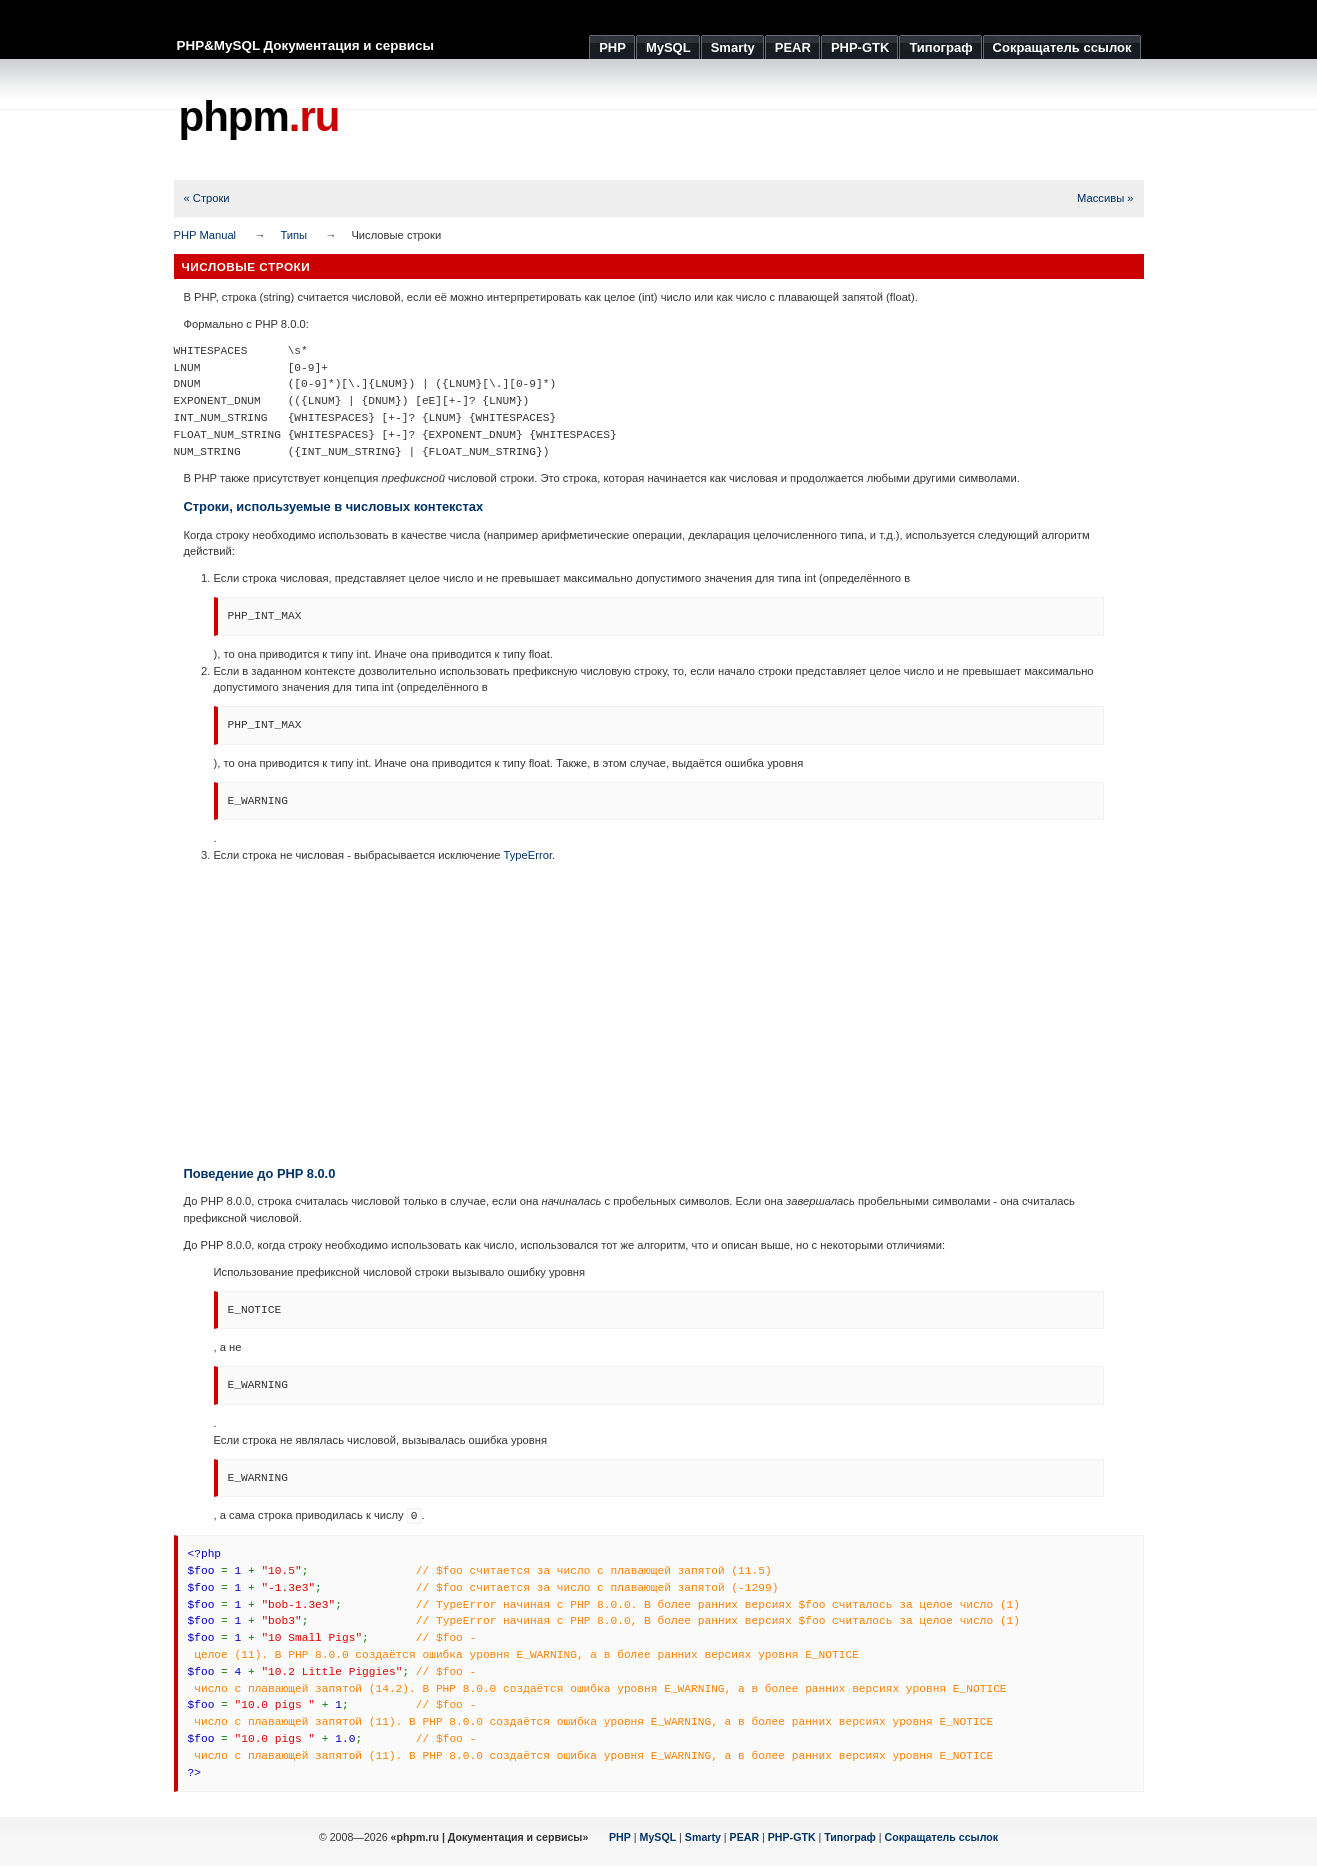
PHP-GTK (792, 1837)
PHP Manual (205, 235)
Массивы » (1105, 198)
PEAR (745, 1837)
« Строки (207, 198)
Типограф (850, 1837)
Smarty (703, 1837)
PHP (620, 1837)
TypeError (528, 855)
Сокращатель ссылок (942, 1837)
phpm (259, 116)
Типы (293, 235)
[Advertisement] (780, 120)
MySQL (658, 1837)
